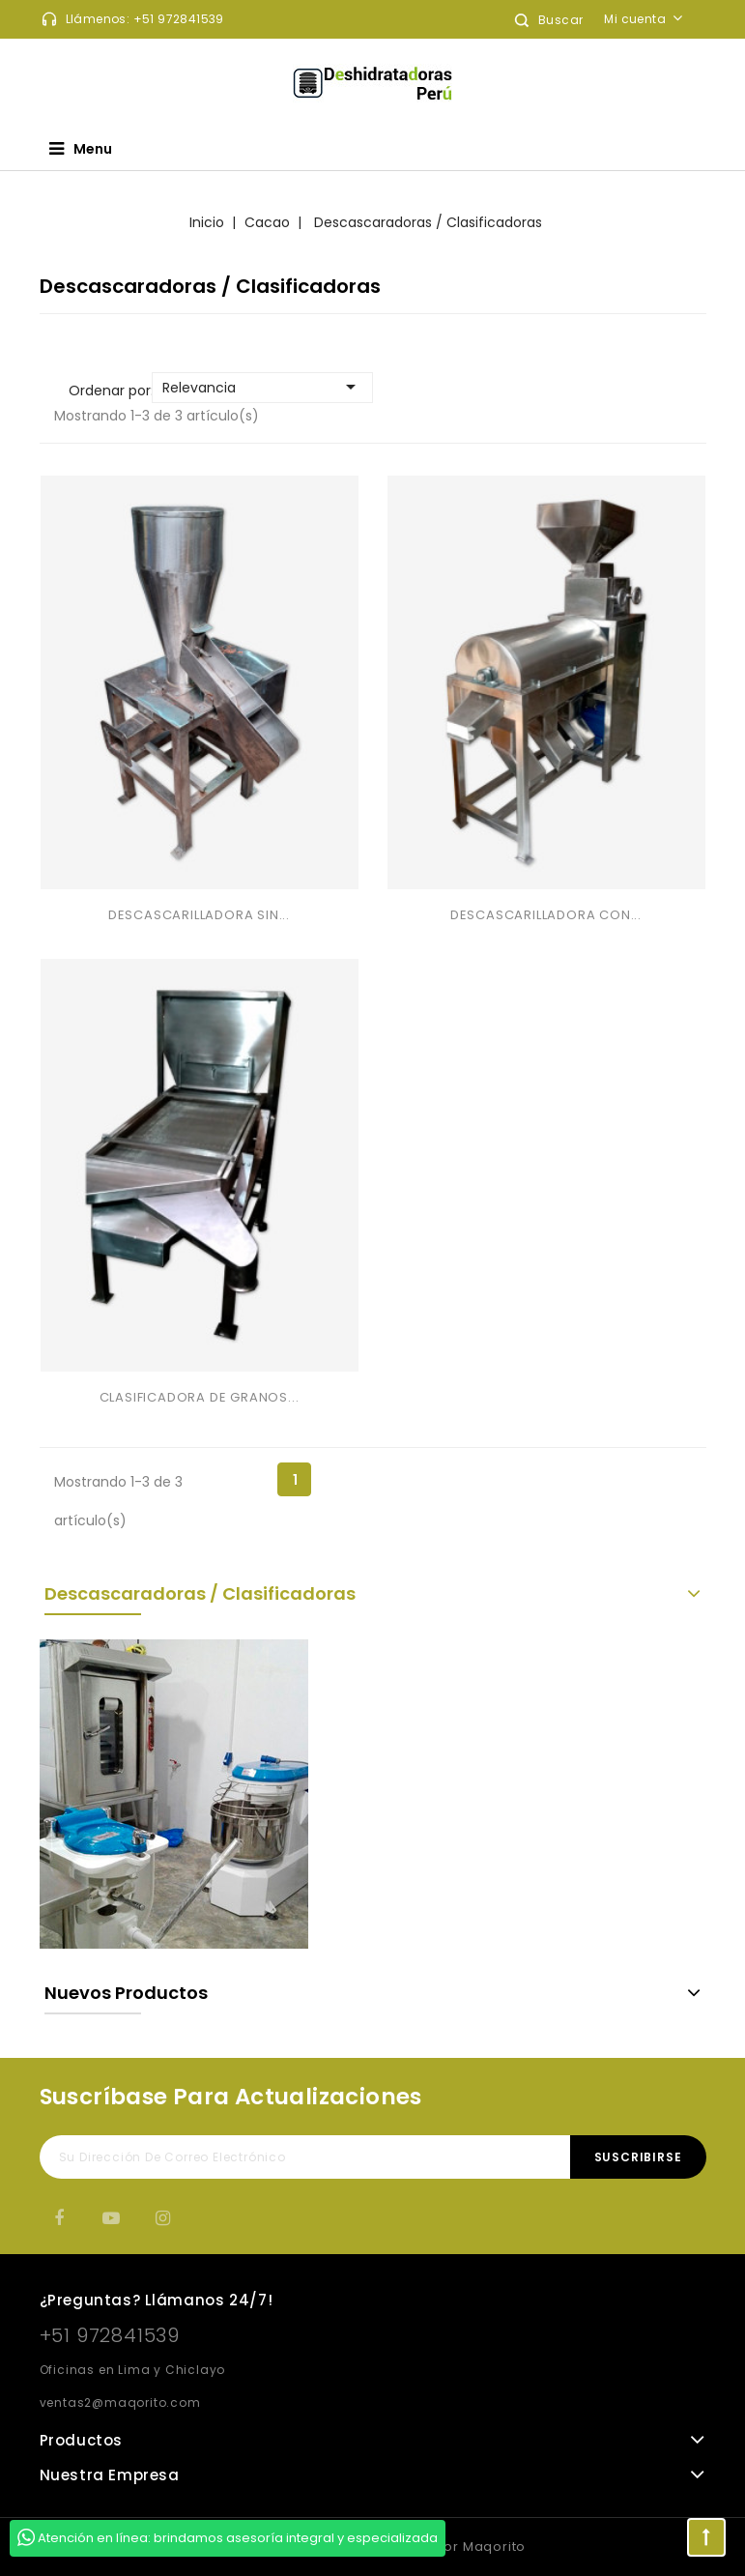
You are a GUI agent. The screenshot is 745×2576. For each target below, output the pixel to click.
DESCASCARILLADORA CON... (546, 915)
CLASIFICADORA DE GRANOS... (200, 1397)
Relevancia (262, 386)
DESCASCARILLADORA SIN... (199, 915)
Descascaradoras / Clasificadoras (200, 1593)
